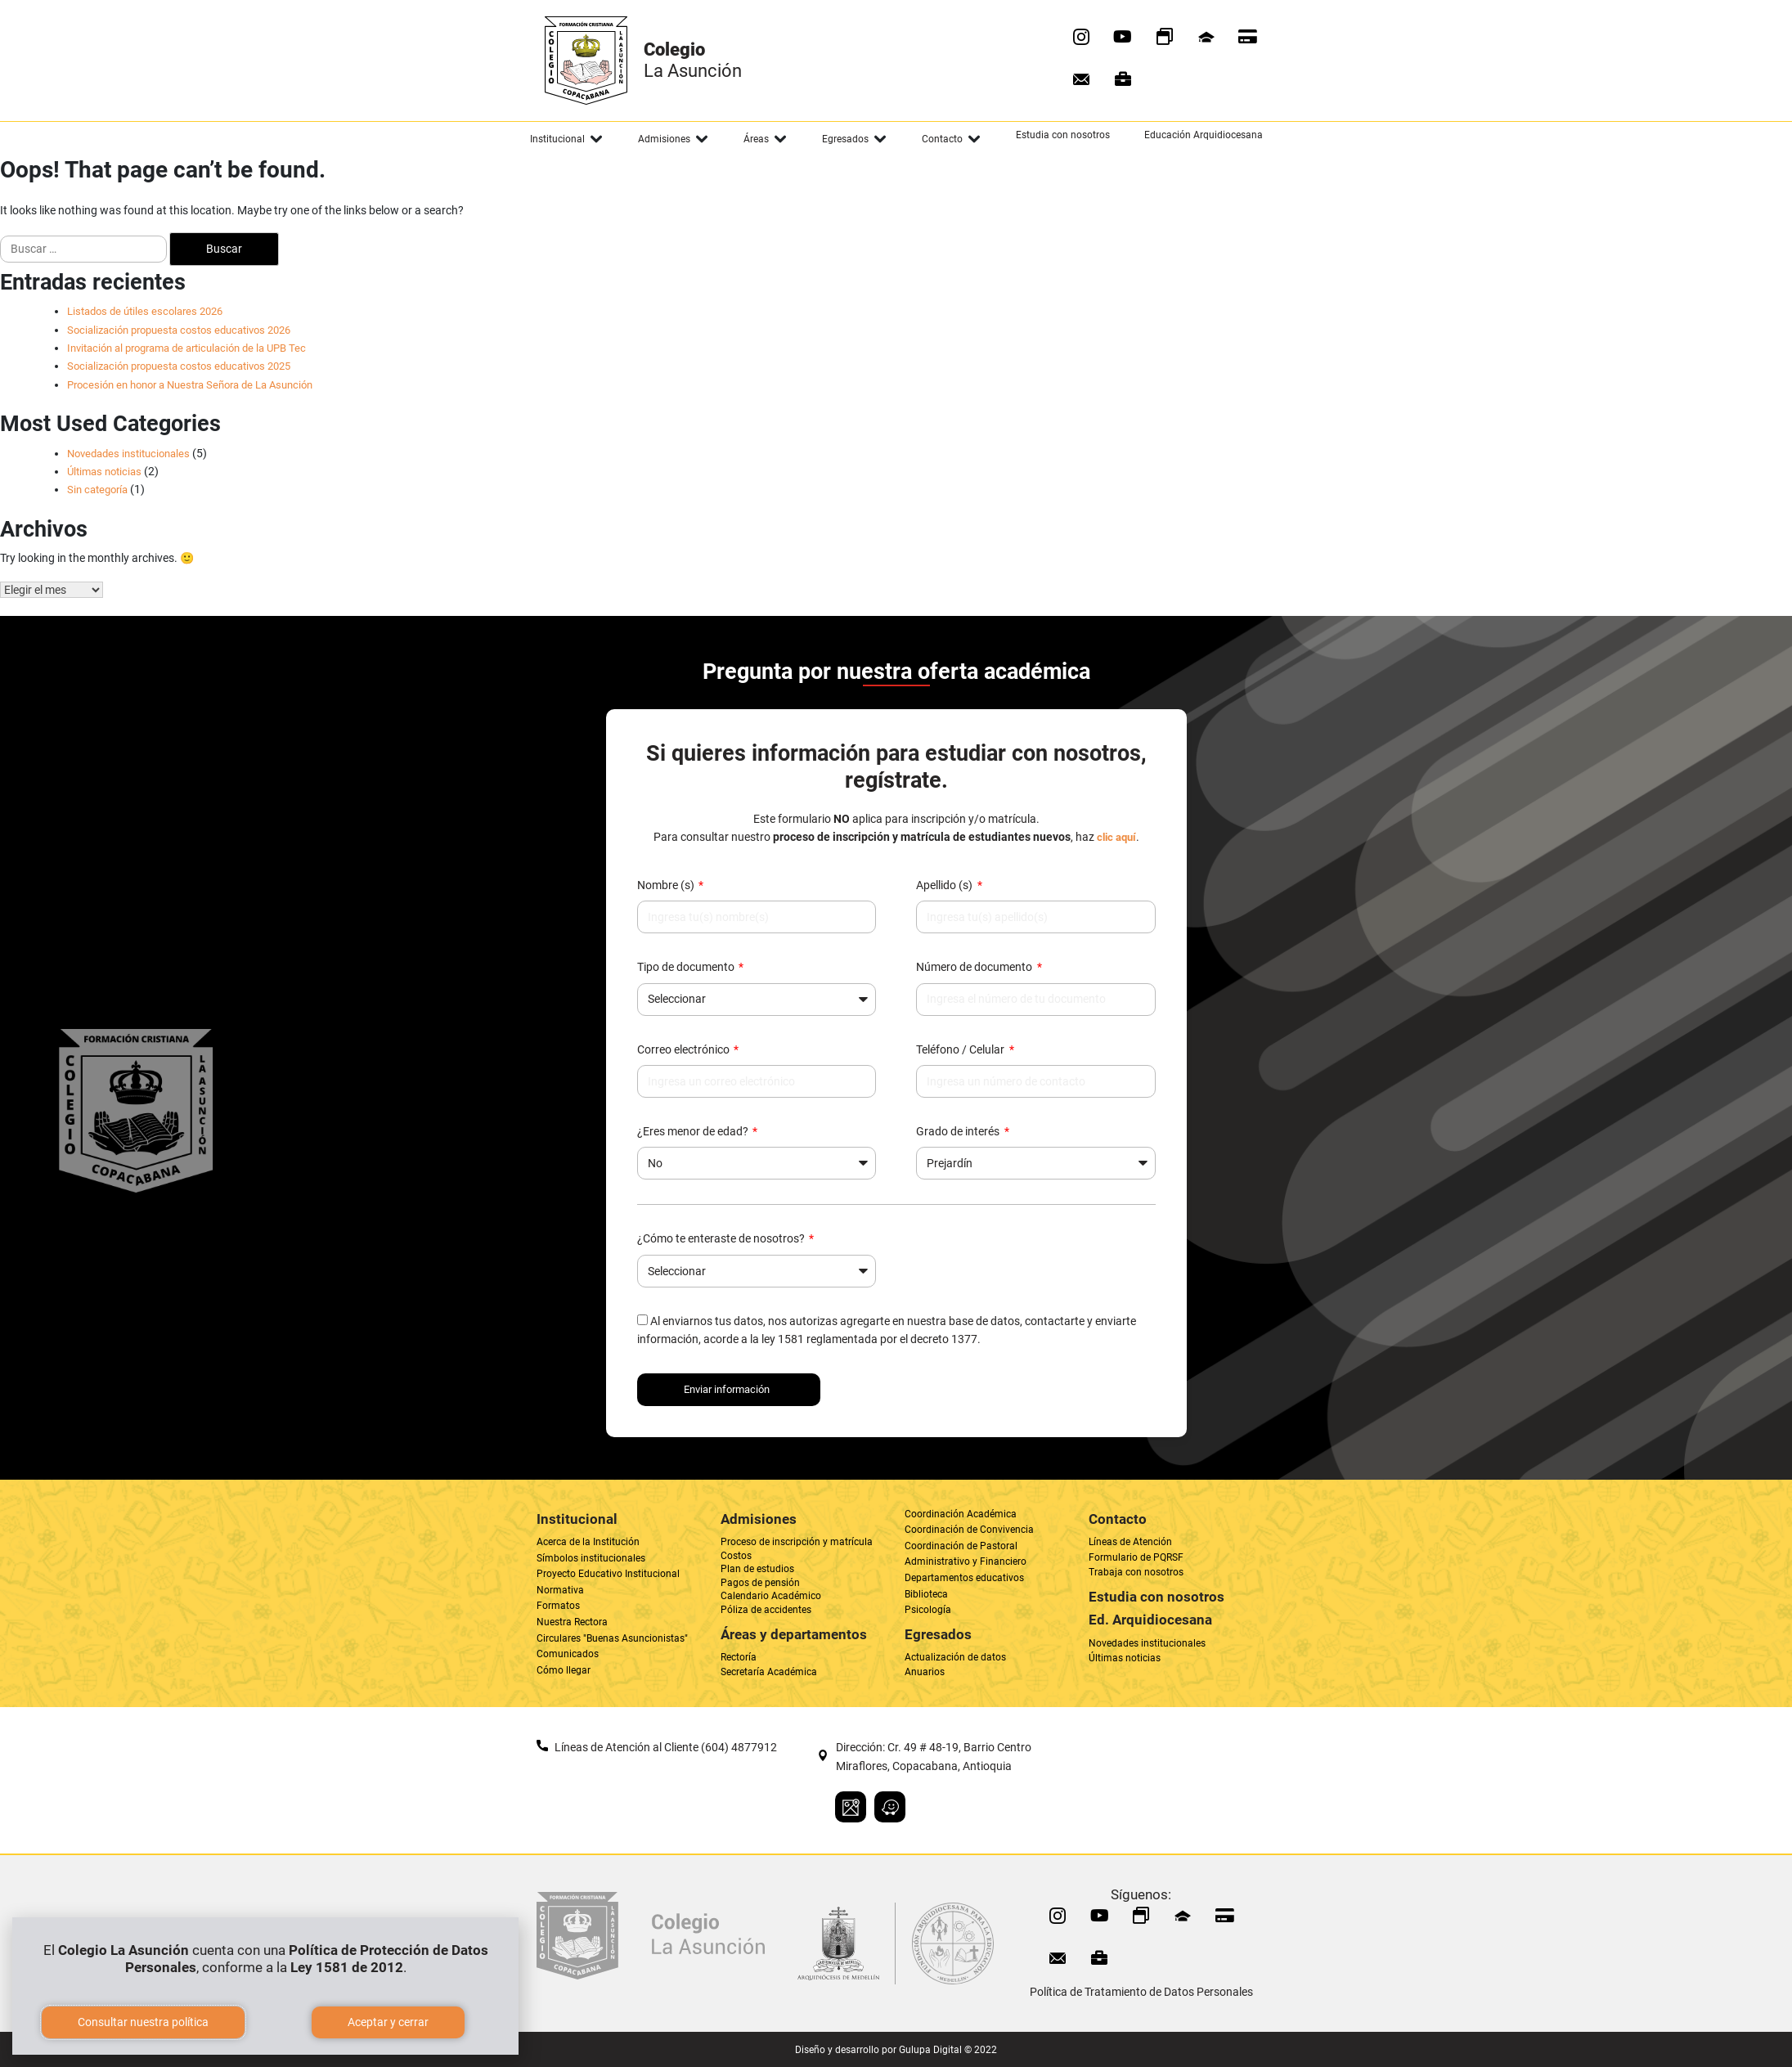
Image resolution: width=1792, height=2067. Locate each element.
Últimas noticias (104, 471)
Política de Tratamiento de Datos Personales (1141, 1991)
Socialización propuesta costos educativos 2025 (178, 366)
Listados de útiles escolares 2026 (144, 311)
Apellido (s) (945, 885)
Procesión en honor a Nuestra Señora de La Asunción (189, 385)
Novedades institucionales (128, 453)
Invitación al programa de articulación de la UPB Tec (186, 348)
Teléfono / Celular (961, 1049)
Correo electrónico (684, 1049)
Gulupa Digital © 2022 (948, 2050)
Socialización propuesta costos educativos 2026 (178, 330)
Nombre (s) (667, 885)
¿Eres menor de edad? (694, 1131)
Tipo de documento (687, 966)
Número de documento (975, 966)
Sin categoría (97, 489)
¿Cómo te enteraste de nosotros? (722, 1238)
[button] (567, 139)
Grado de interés (959, 1131)
